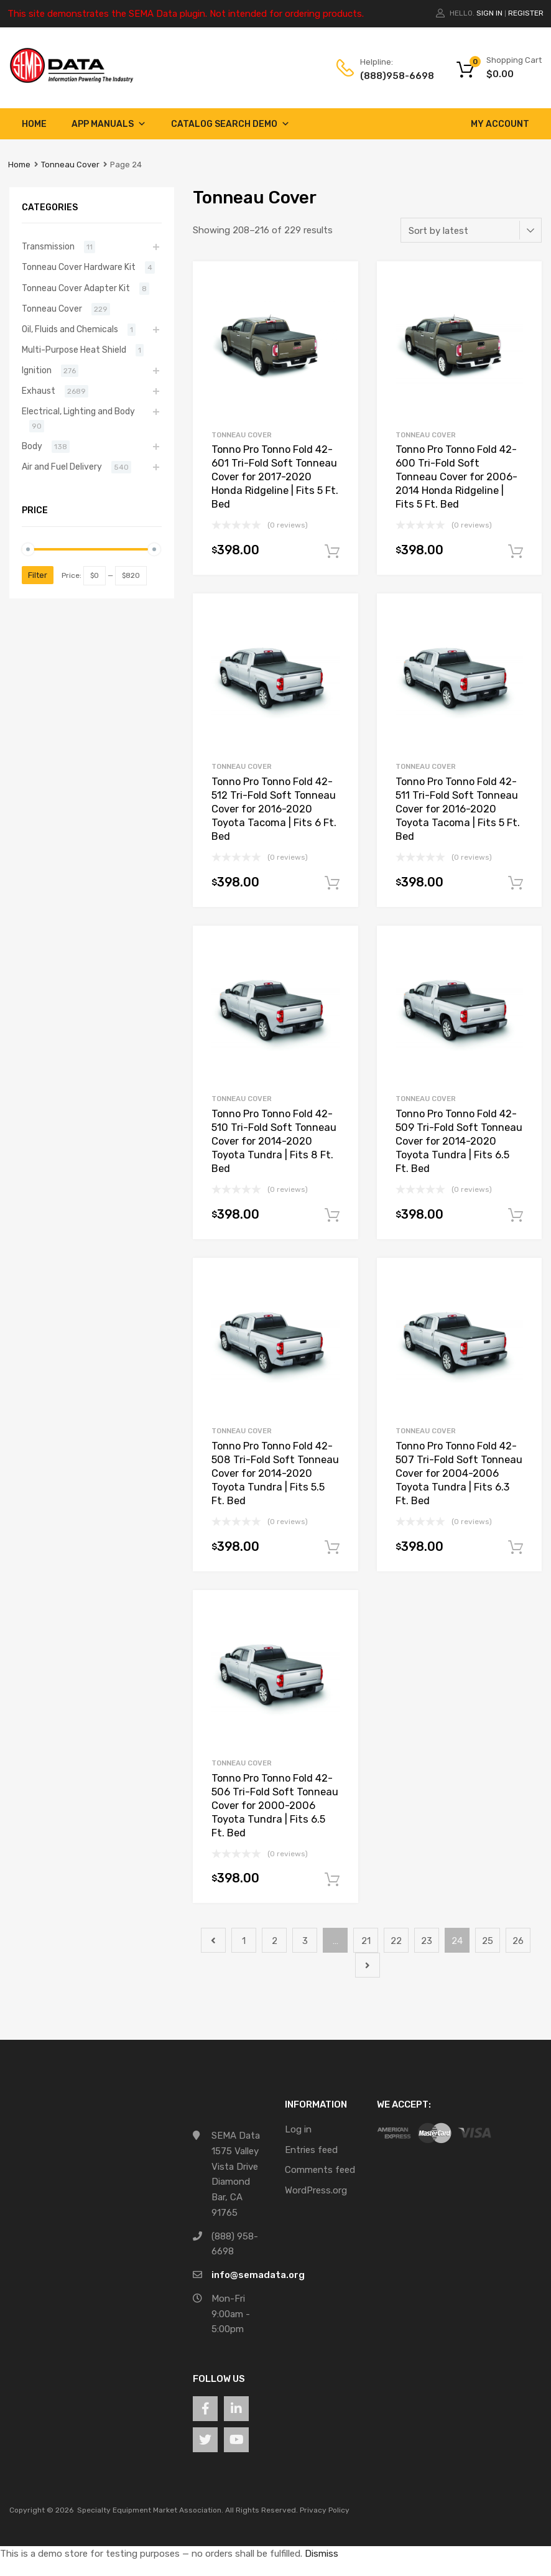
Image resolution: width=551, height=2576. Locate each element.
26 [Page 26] (518, 1940)
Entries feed (311, 2149)
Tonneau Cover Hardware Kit (79, 267)
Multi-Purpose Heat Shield (74, 350)
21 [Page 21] (366, 1940)
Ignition (37, 370)
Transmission (48, 246)
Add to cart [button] (332, 552)
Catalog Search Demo (230, 124)
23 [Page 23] (426, 1940)
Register (526, 13)
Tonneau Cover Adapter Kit (76, 288)
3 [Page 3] (305, 1940)
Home (34, 124)
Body (32, 446)
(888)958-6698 (390, 75)
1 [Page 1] (244, 1940)
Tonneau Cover (70, 164)
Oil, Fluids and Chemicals (70, 329)
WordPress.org (316, 2190)
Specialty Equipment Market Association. (150, 2510)
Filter (37, 575)
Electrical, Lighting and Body (78, 411)
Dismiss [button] (321, 2553)
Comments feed (320, 2169)
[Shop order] (471, 230)
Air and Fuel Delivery (62, 467)
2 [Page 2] (274, 1940)
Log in (298, 2129)
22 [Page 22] (396, 1940)
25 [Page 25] (487, 1940)
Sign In (489, 13)
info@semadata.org (258, 2275)
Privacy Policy (325, 2510)
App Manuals (109, 124)
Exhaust (38, 391)
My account (500, 124)
